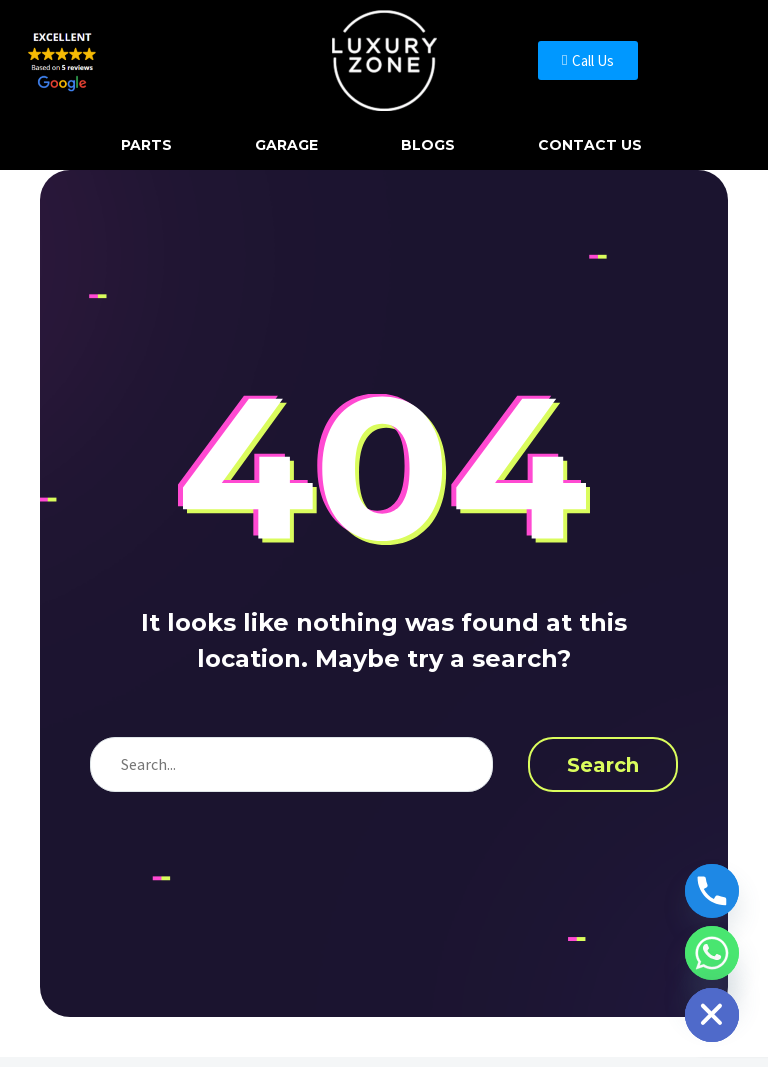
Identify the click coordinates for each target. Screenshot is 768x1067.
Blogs (428, 145)
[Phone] (712, 891)
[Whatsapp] (712, 953)
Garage (286, 145)
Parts (146, 145)
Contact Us (590, 145)
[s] (291, 764)
